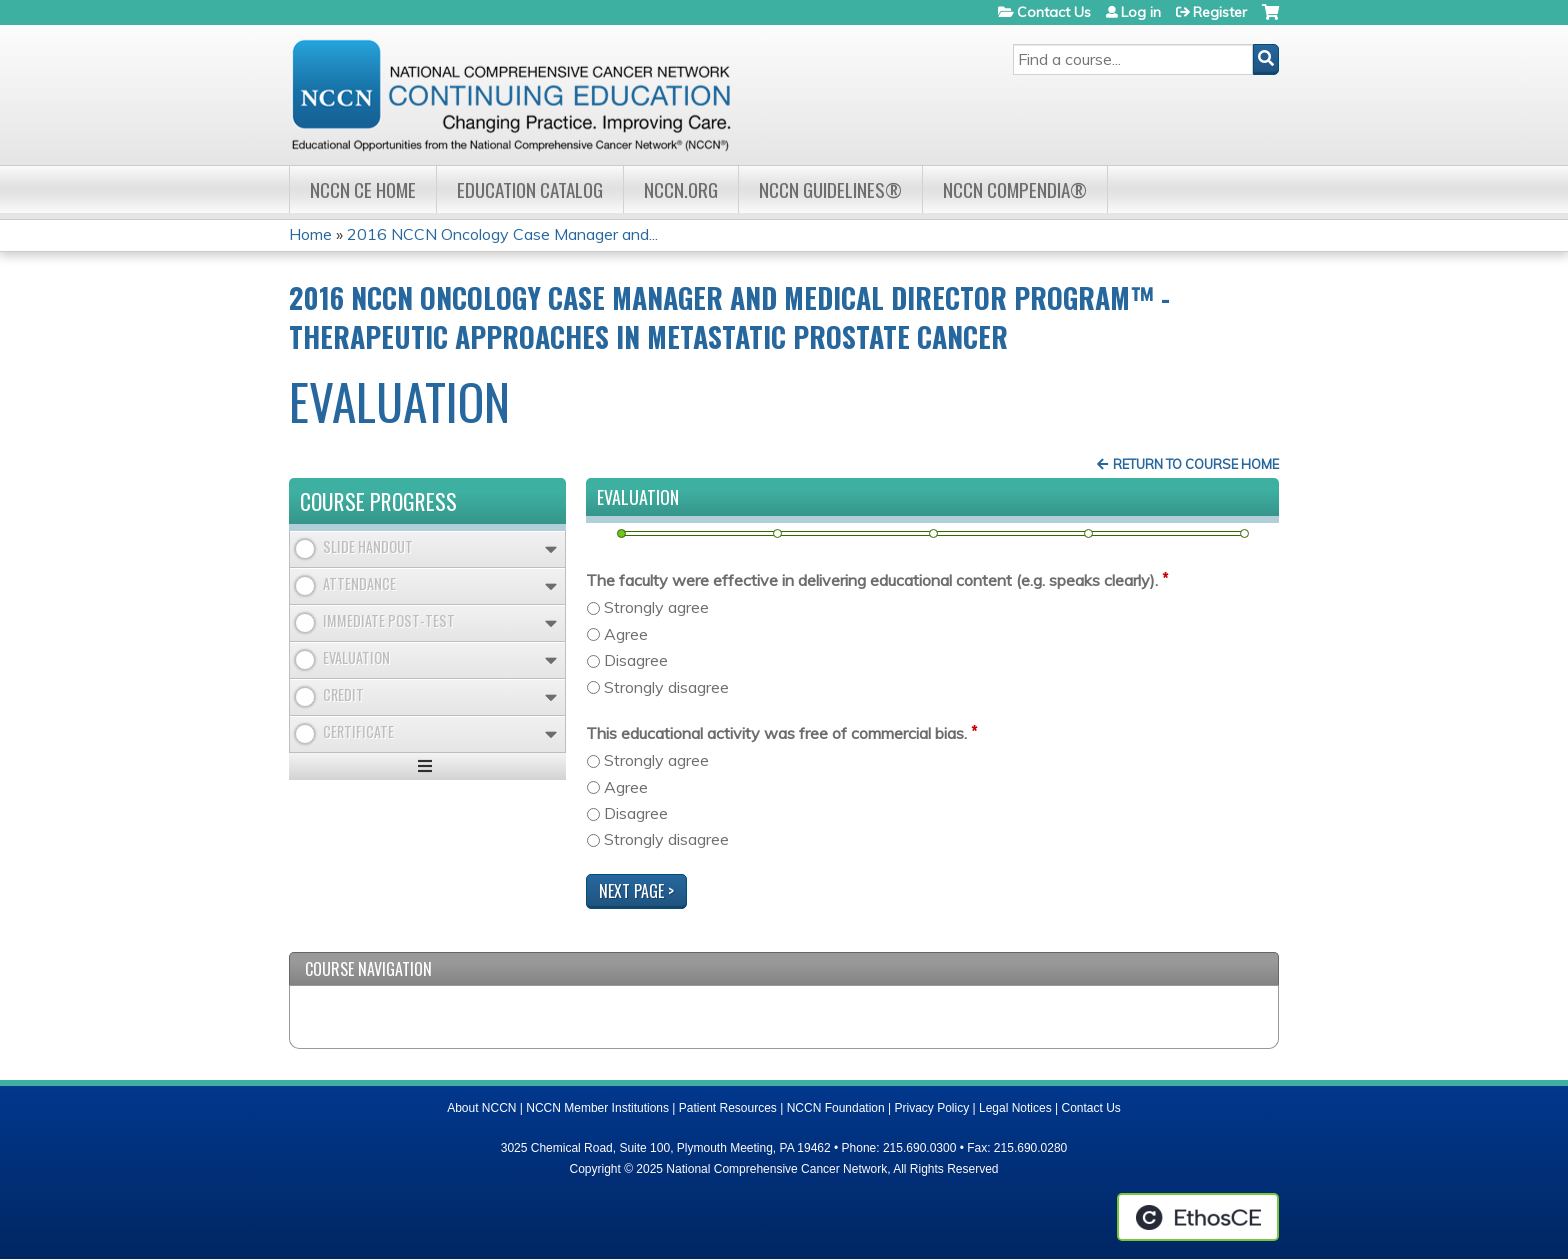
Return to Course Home (1196, 464)
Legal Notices (1015, 1108)
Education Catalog (530, 189)
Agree (626, 634)
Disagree (636, 660)
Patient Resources (728, 1108)
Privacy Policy (932, 1108)
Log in (1141, 12)
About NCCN (481, 1108)
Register (1220, 12)
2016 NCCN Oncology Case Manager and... (502, 234)
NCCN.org (681, 189)
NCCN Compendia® (1015, 189)
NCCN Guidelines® (830, 189)
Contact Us (1054, 12)
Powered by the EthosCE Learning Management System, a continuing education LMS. (1198, 1217)
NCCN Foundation (836, 1108)
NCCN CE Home (363, 189)
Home (310, 234)
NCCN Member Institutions (597, 1108)
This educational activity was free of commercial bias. (776, 733)
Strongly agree (656, 607)
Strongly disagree (666, 687)
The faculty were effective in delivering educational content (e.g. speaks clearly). (872, 580)
